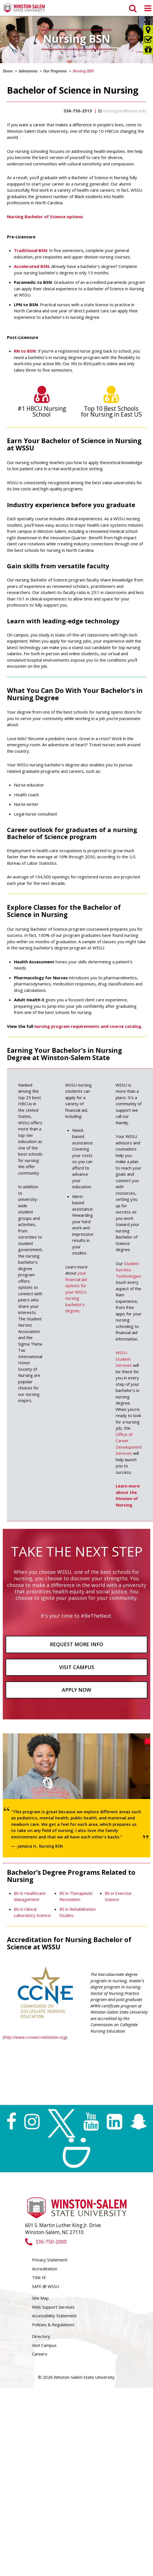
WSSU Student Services (124, 1359)
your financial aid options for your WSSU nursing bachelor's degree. (76, 1291)
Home (8, 70)
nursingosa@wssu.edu (124, 110)
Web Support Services (53, 2307)
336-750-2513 (78, 110)
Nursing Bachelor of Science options (45, 216)
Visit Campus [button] (76, 1667)
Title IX (39, 2277)
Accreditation (44, 2268)
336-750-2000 (46, 2241)
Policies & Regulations (53, 2324)
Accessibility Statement (54, 2315)
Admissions (28, 70)
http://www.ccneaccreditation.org (35, 2037)
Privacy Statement (49, 2260)
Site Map (40, 2298)
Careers (39, 2354)
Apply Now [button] (76, 1689)
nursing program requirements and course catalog (87, 1026)
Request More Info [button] (76, 1644)
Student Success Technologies (128, 1270)
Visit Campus (44, 2345)
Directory (41, 2336)
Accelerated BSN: (32, 266)
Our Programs (55, 70)
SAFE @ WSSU (45, 2286)
